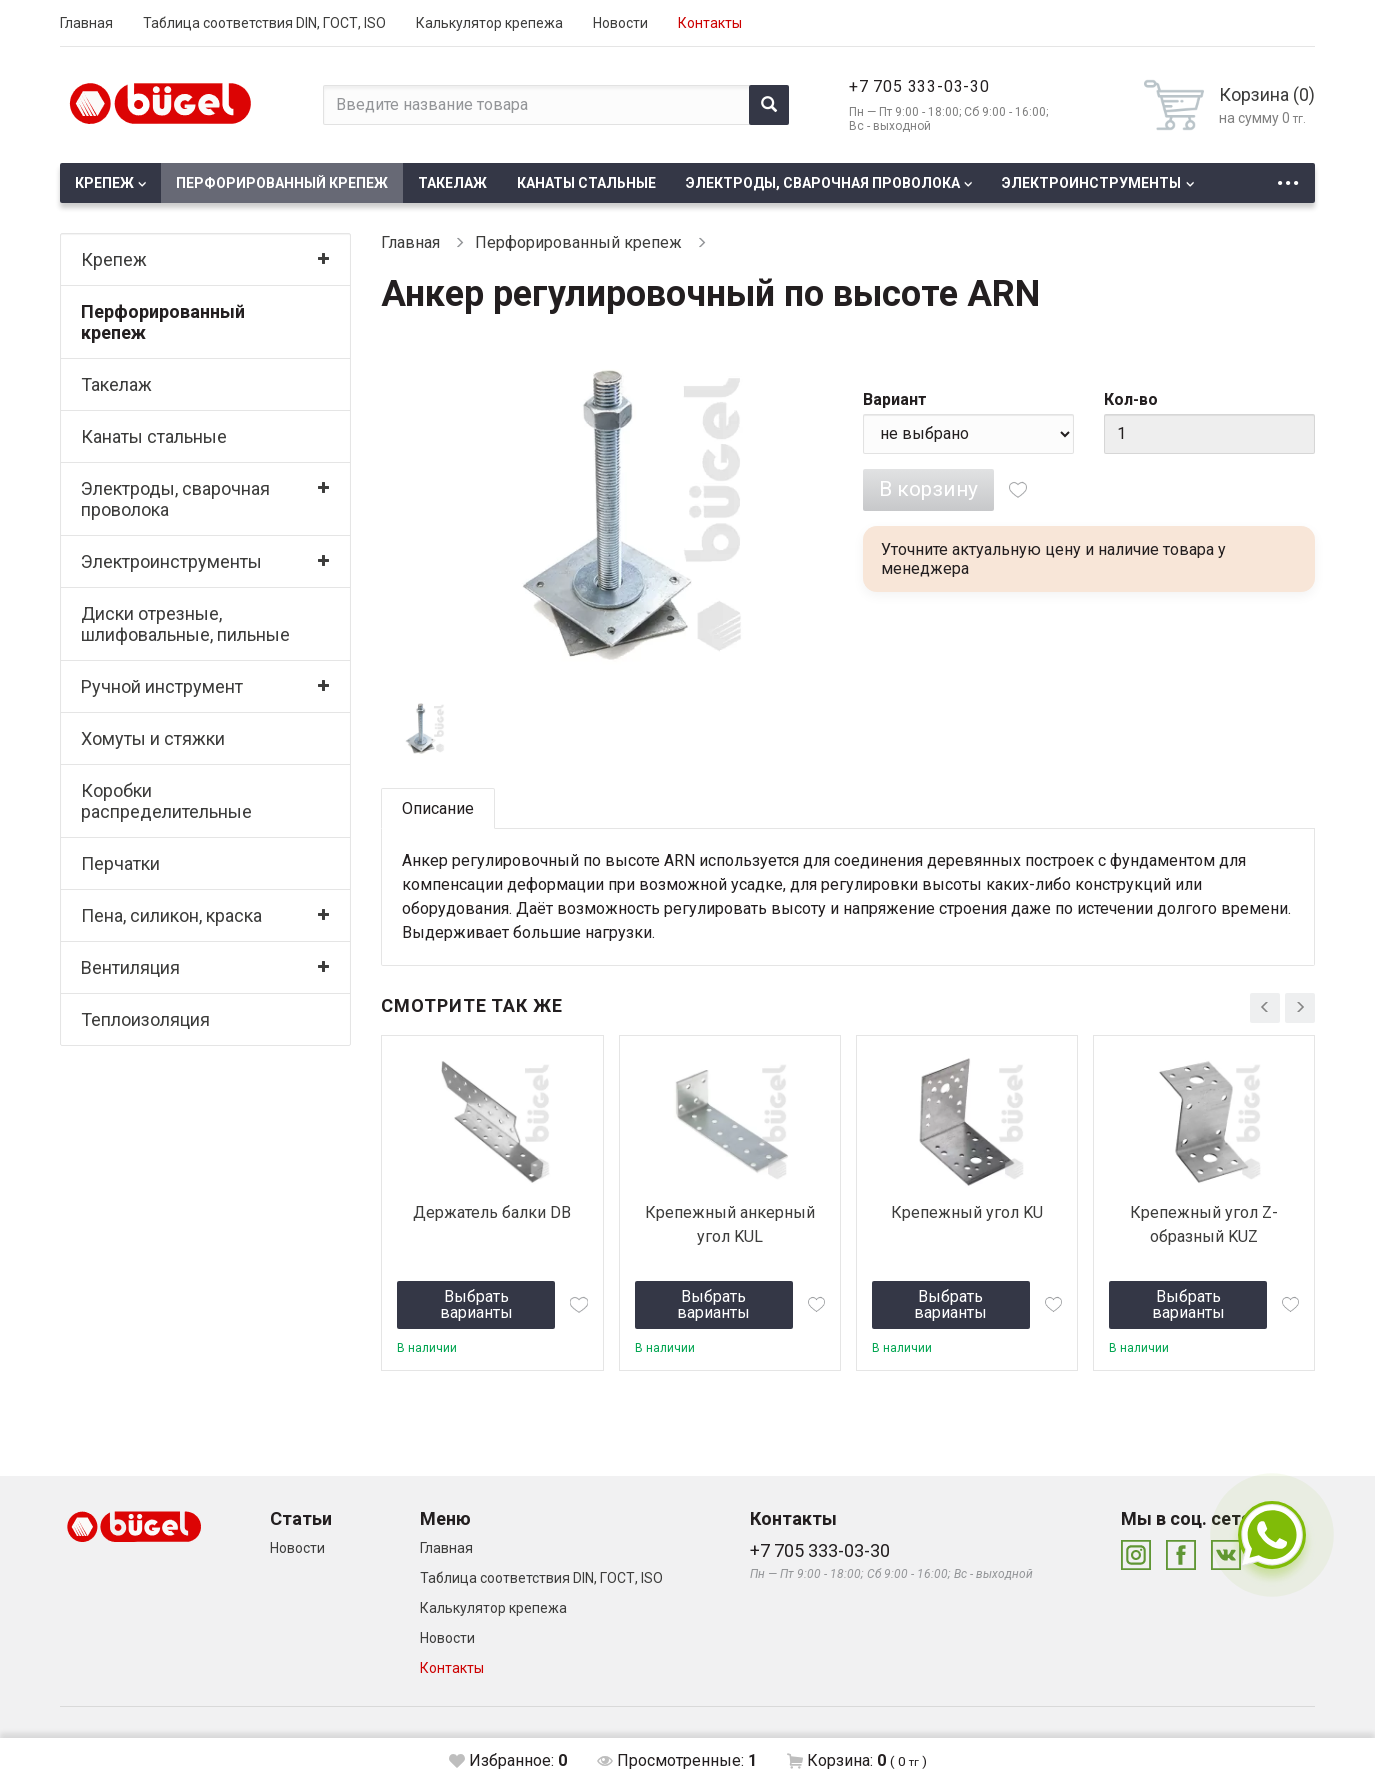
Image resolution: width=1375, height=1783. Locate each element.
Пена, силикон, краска (171, 915)
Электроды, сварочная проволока (823, 183)
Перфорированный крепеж (282, 183)
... (1288, 177)
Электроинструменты (1091, 183)
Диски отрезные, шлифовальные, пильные (185, 624)
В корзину (928, 489)
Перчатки (120, 863)
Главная (86, 23)
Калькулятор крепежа (489, 23)
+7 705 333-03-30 (919, 86)
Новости (620, 23)
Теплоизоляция (145, 1019)
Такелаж (452, 183)
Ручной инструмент (162, 686)
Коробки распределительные (166, 801)
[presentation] (1265, 1008)
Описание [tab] (438, 808)
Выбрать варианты (476, 1304)
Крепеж (104, 183)
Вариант (895, 399)
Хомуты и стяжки (153, 738)
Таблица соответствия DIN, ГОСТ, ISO (264, 23)
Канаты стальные (586, 183)
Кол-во (1131, 399)
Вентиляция (130, 967)
